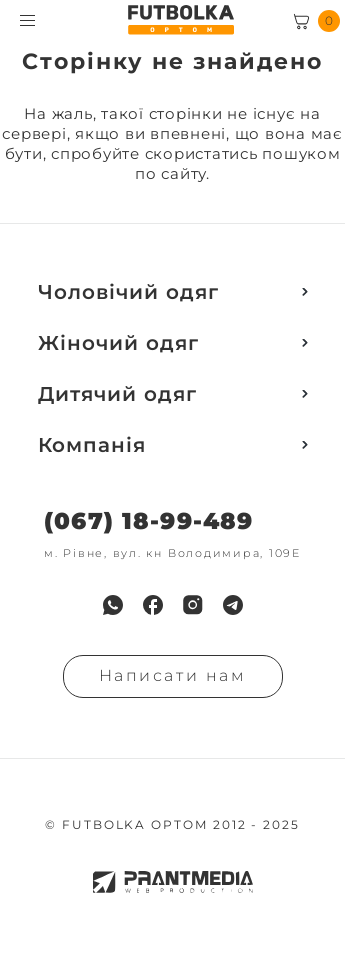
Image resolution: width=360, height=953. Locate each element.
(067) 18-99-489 (148, 521)
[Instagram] (193, 605)
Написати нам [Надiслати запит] (173, 675)
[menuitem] (113, 605)
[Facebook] (153, 605)
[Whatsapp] (113, 605)
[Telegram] (233, 605)
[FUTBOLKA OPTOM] (180, 20)
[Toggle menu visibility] (27, 20)
